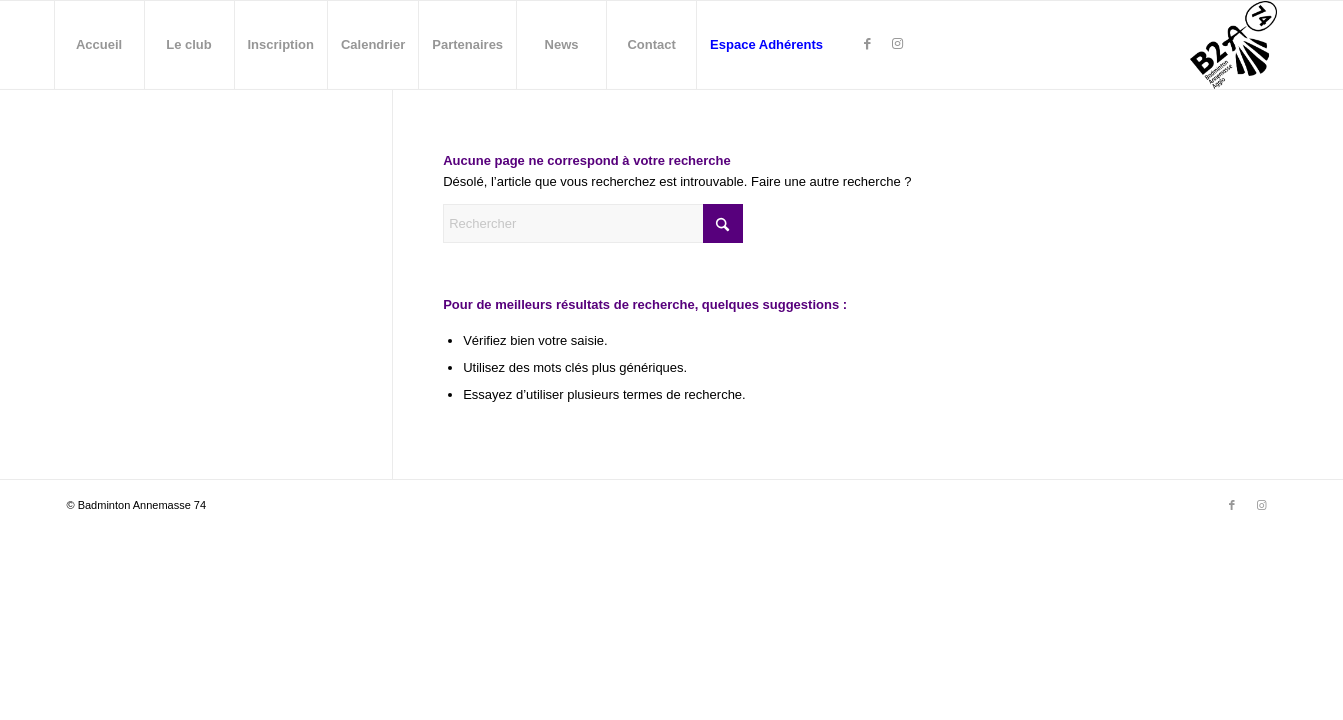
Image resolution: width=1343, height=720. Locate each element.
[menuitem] (99, 45)
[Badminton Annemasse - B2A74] (1233, 45)
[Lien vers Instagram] (897, 44)
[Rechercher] (593, 223)
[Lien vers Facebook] (867, 44)
